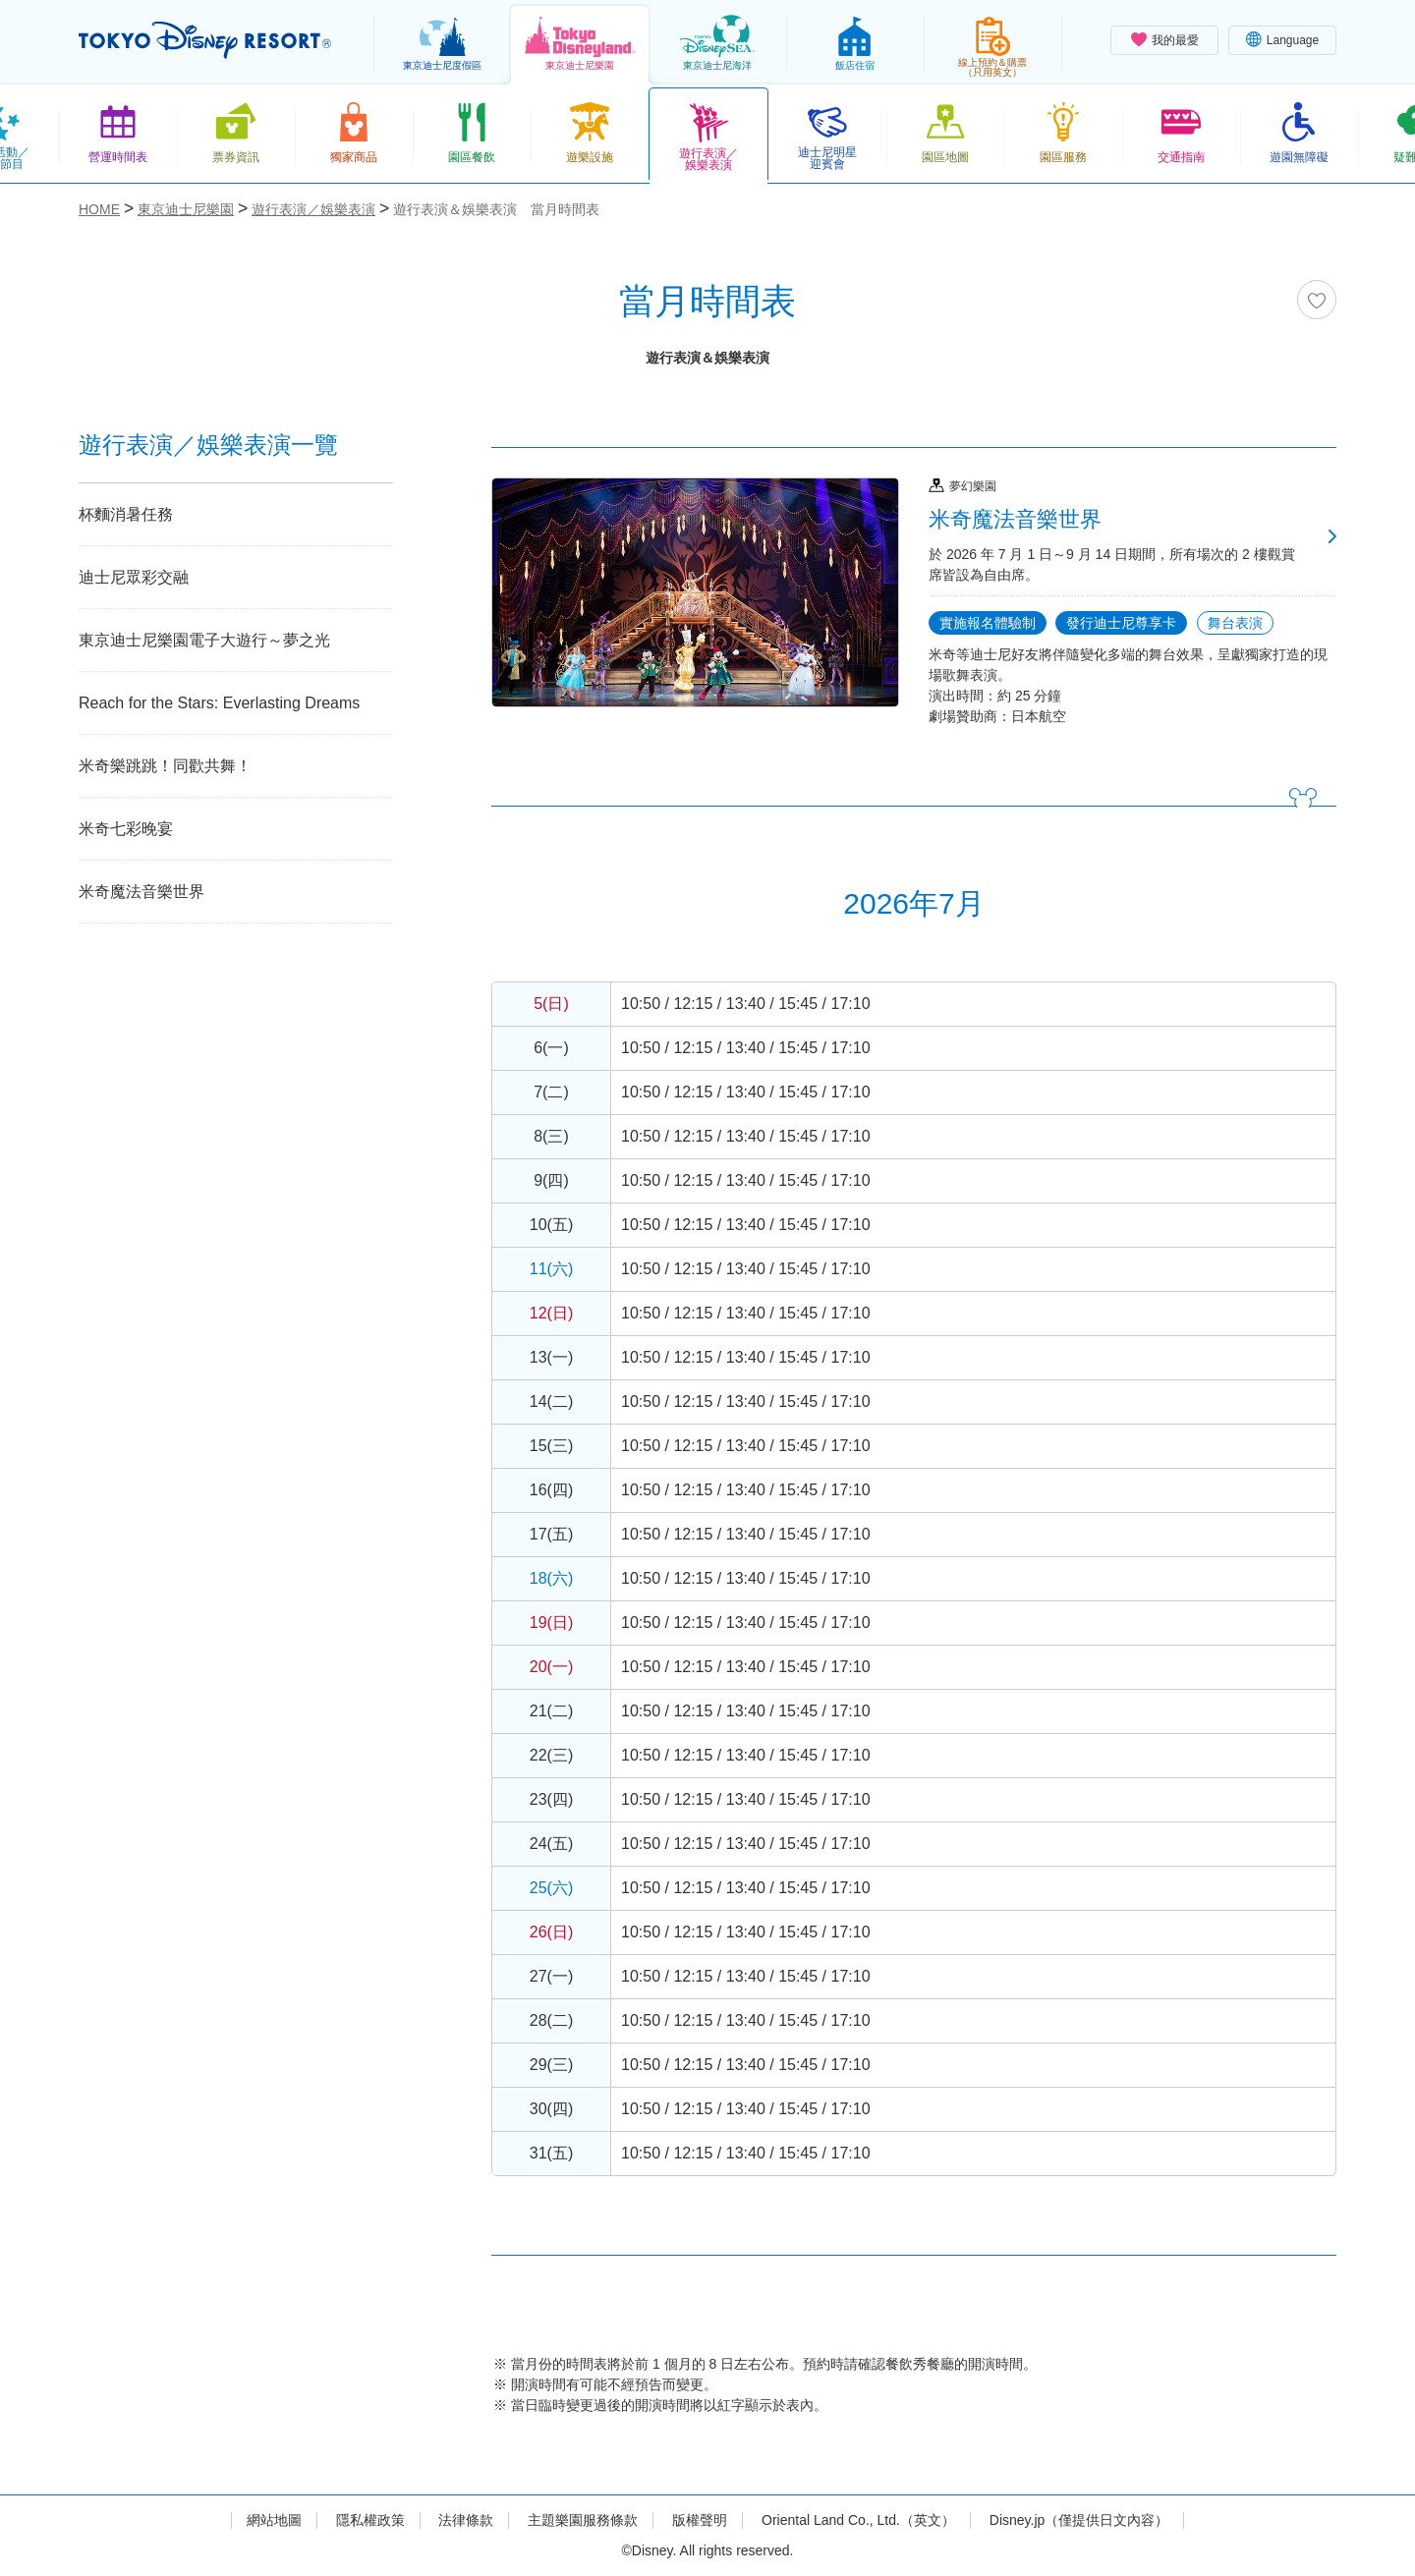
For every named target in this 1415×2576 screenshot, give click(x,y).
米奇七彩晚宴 (126, 828)
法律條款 (465, 2520)
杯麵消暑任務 (126, 514)
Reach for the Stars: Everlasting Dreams (219, 703)
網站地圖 (274, 2520)
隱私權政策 (370, 2520)
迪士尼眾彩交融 (134, 577)
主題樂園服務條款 (583, 2520)
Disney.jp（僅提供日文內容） (1079, 2520)
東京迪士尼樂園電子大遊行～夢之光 (204, 640)
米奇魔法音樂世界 (141, 891)
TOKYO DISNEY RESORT (205, 40)
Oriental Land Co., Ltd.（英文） (858, 2520)
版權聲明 (699, 2520)
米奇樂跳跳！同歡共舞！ (165, 765)
